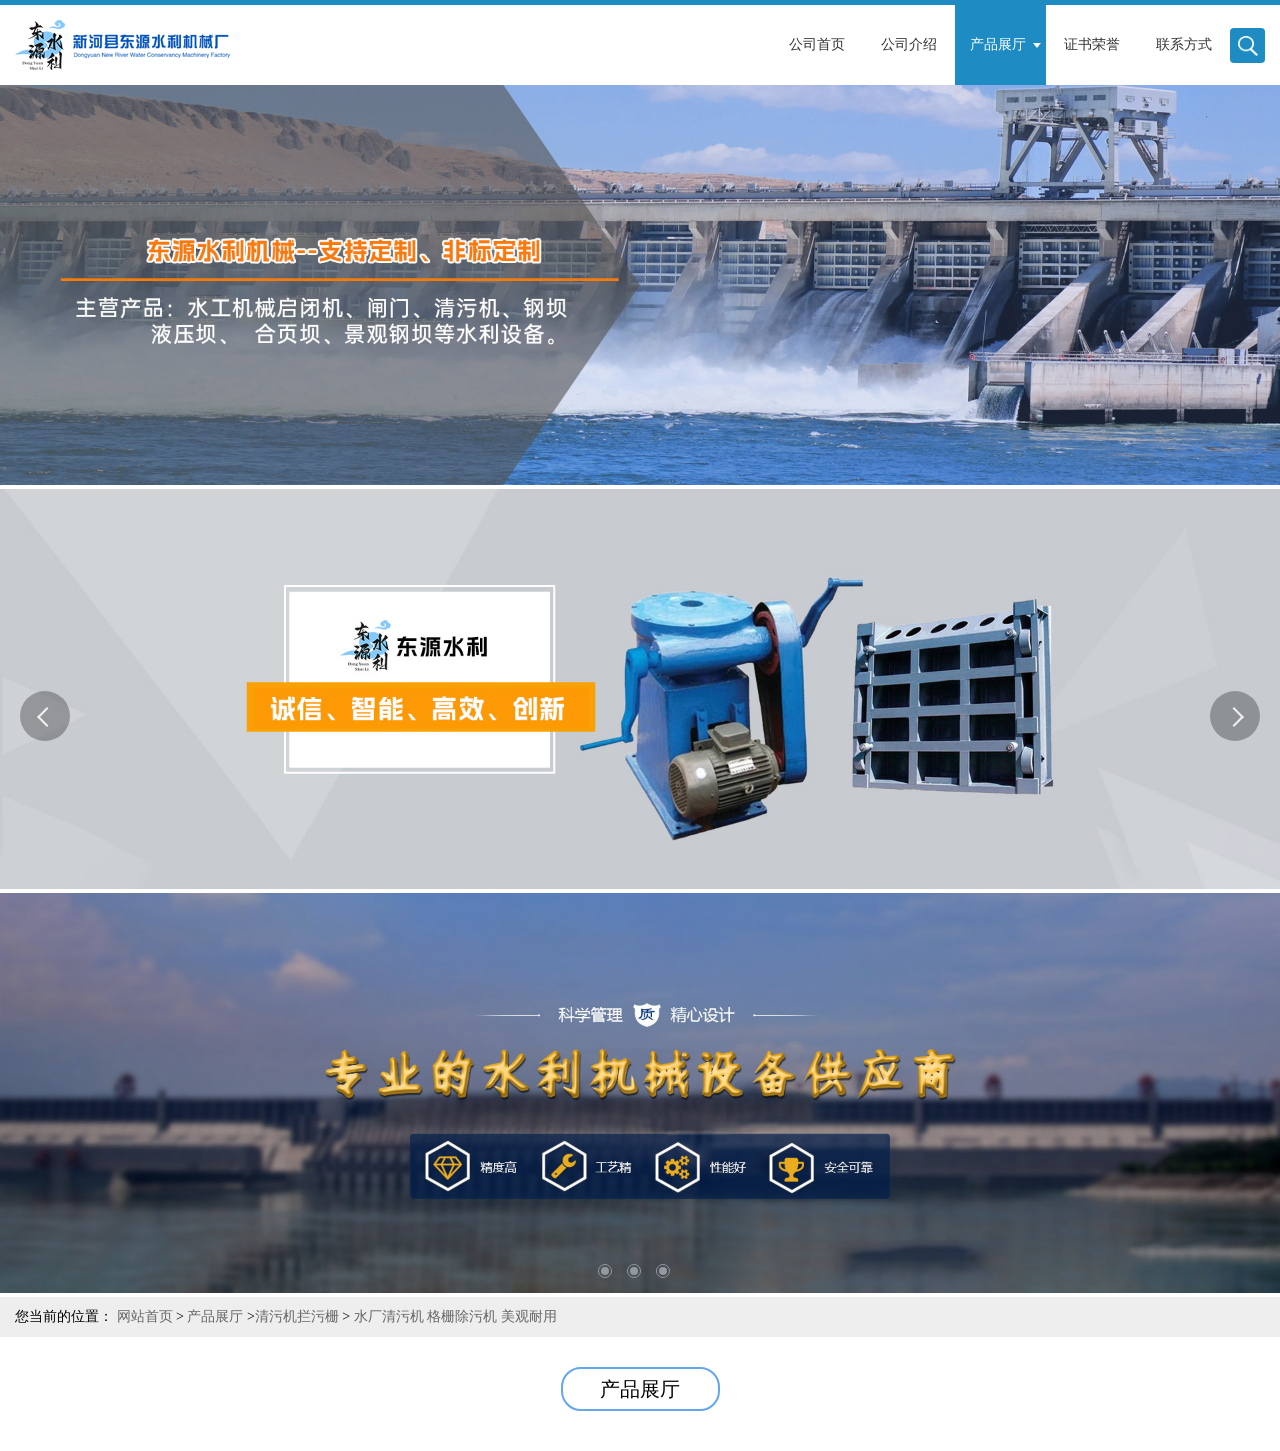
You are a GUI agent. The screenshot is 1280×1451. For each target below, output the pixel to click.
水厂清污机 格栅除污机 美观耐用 (453, 1316)
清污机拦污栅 (297, 1316)
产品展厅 (215, 1316)
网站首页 (145, 1316)
